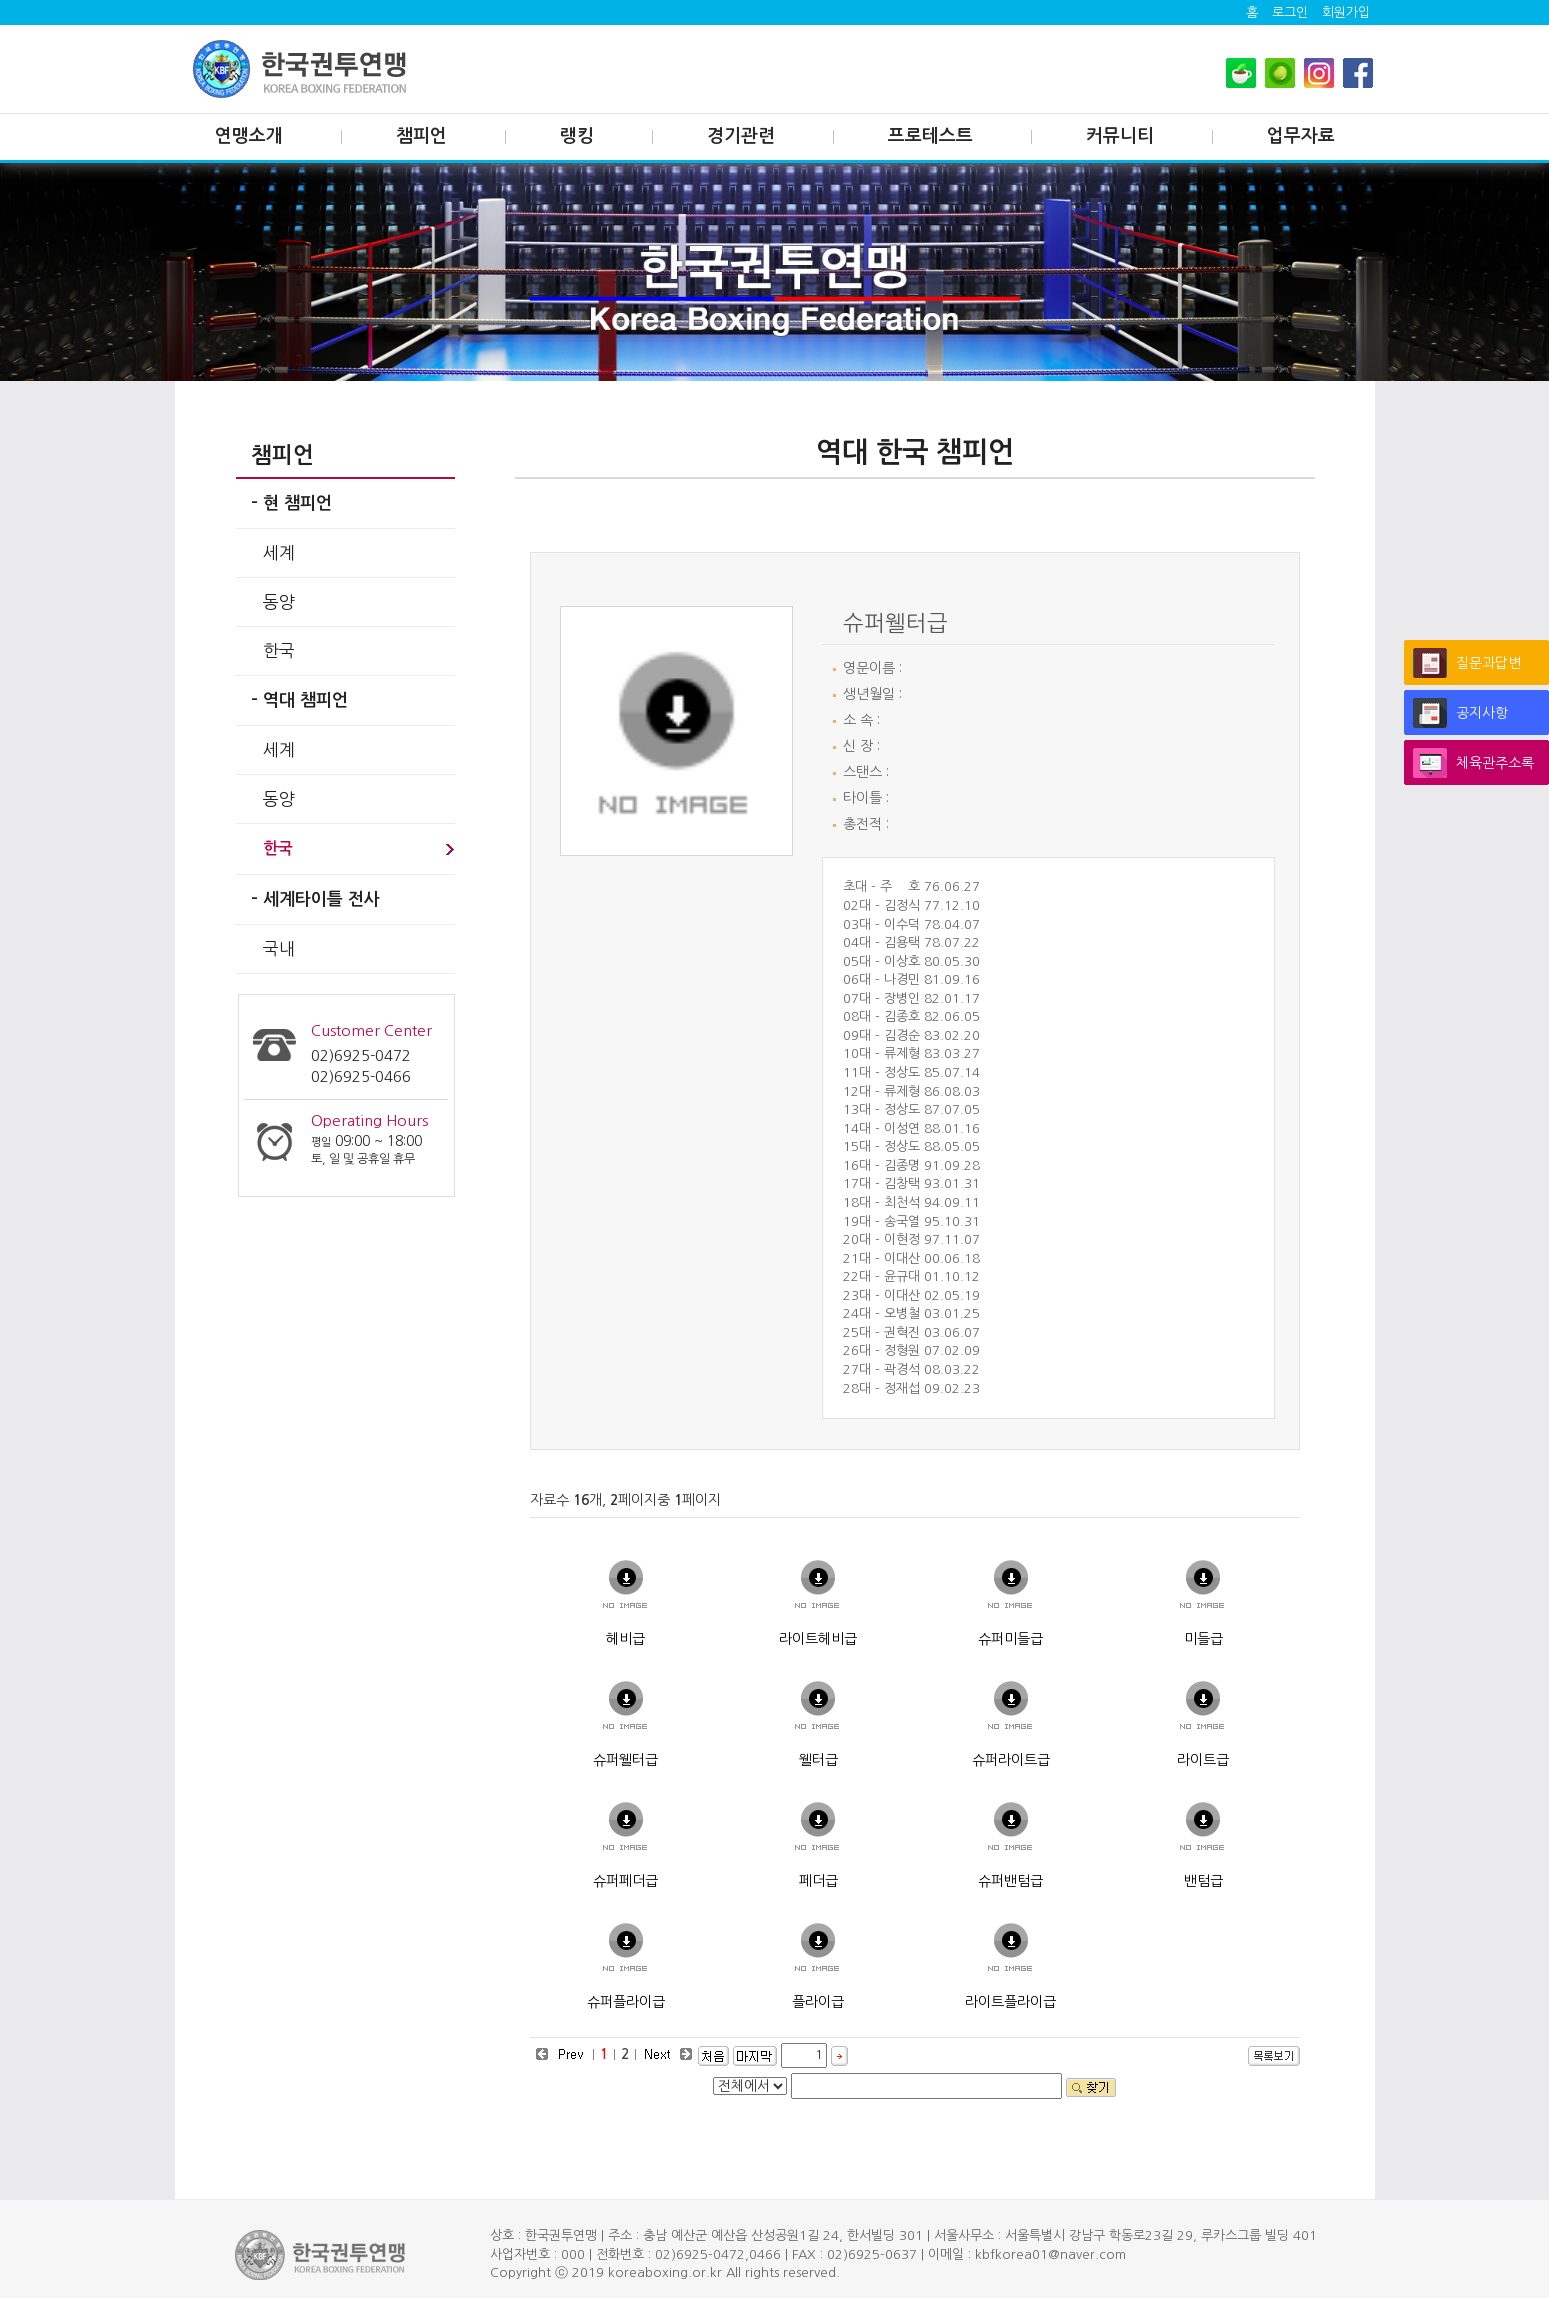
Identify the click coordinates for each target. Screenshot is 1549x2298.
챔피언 (421, 136)
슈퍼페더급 (625, 1881)
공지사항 (1482, 713)
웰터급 (818, 1760)
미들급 (1203, 1639)
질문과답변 (1488, 663)
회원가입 (1346, 12)
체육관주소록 (1495, 763)
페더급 (818, 1881)
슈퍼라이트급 (1011, 1760)
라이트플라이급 (1010, 2002)
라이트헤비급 (818, 1639)
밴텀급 (1203, 1881)
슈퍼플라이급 (626, 2002)
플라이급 (818, 2002)
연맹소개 (249, 136)
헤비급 (625, 1639)
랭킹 (577, 136)
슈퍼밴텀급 (1010, 1881)
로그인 (1290, 12)
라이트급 (1203, 1760)
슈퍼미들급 (1010, 1639)
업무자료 (1301, 136)
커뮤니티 (1120, 136)
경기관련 (741, 136)
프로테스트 (930, 136)
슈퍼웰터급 (625, 1760)
